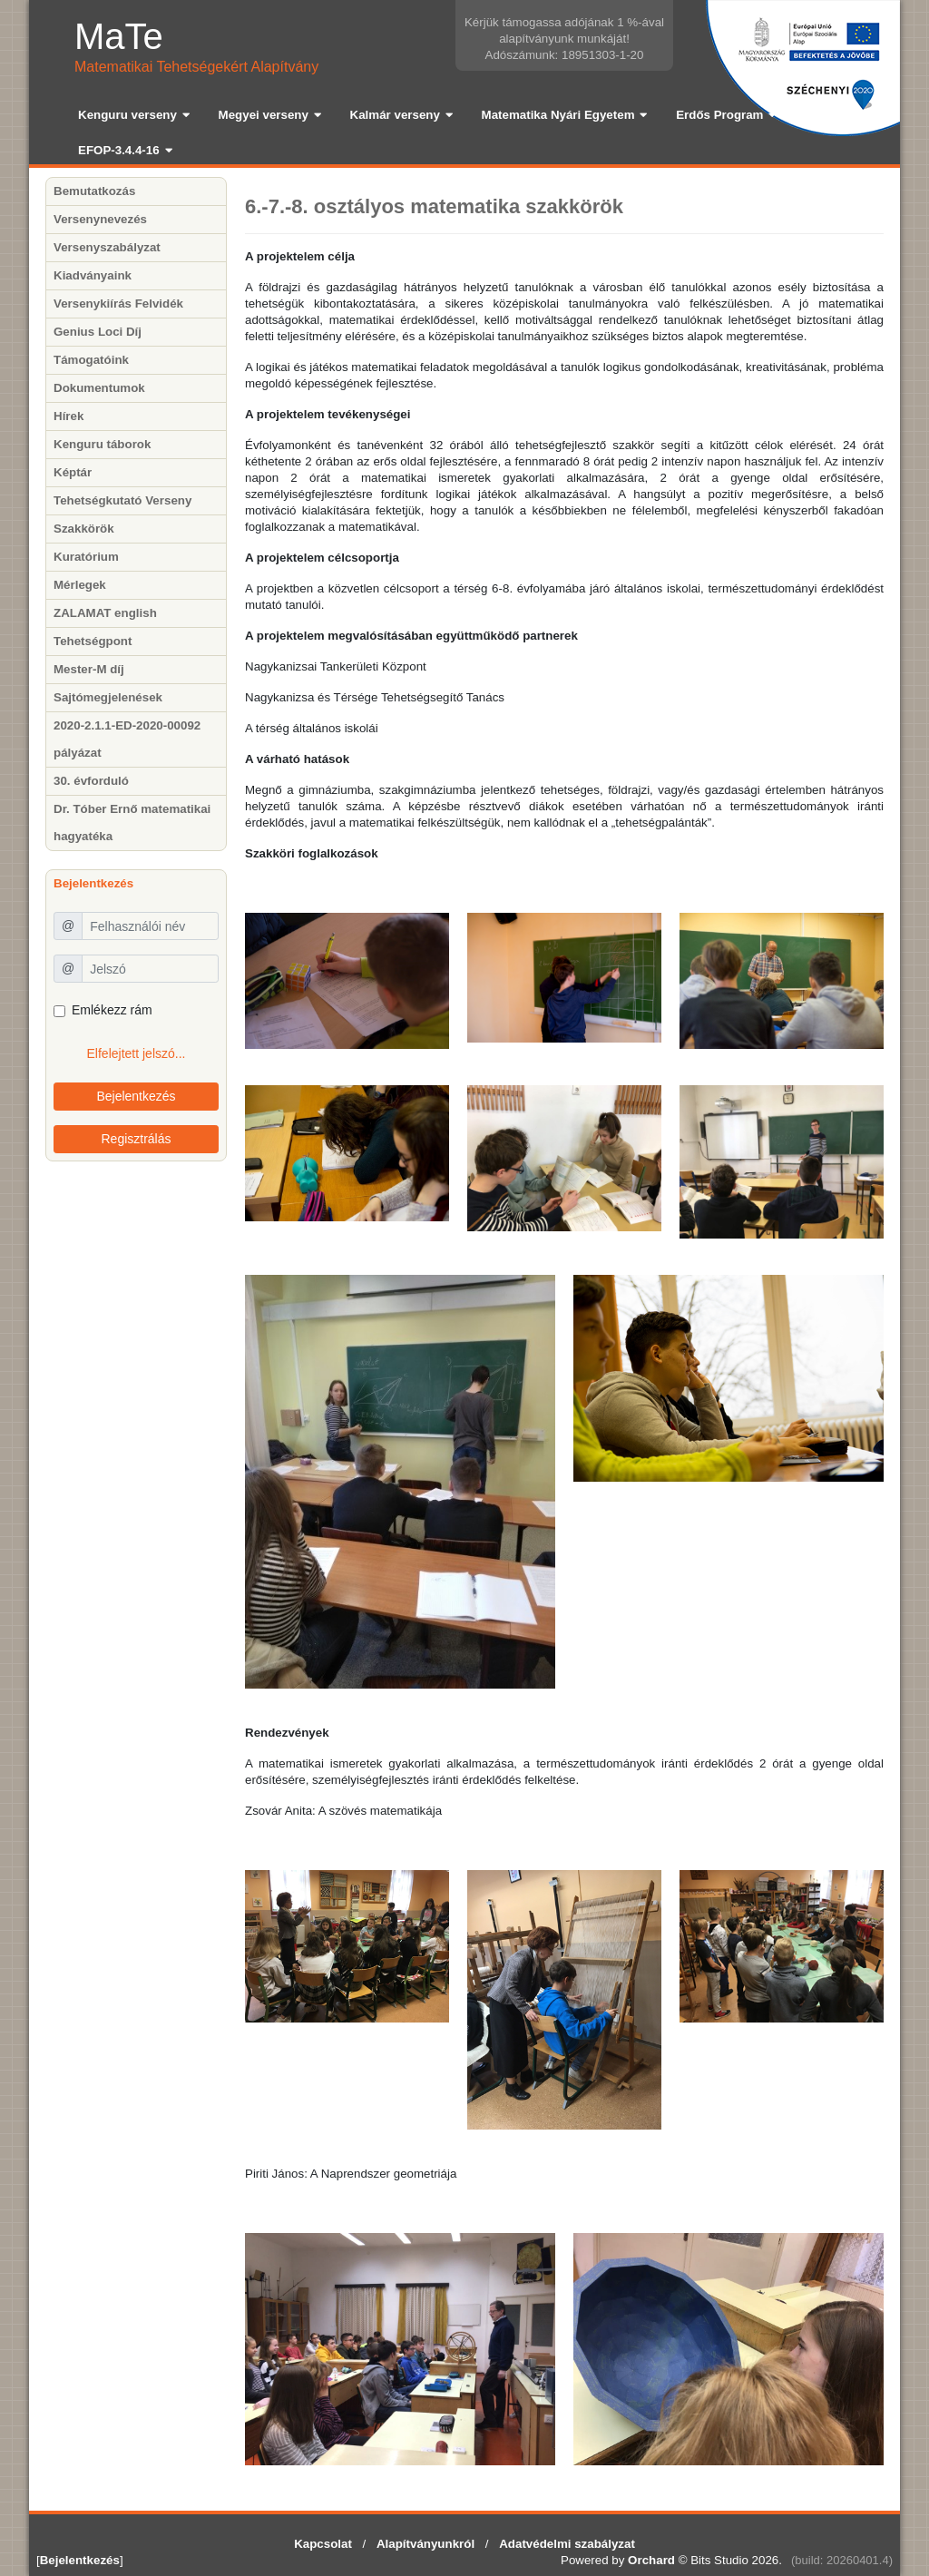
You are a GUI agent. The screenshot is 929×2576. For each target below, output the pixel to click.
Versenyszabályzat (107, 247)
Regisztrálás (136, 1138)
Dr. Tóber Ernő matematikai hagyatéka (132, 822)
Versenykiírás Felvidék (118, 303)
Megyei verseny (263, 115)
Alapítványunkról (425, 2544)
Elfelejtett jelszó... (136, 1053)
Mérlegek (80, 585)
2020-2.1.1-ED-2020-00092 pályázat (127, 739)
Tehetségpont (93, 641)
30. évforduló (91, 781)
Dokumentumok (99, 388)
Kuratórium (86, 556)
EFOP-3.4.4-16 (119, 150)
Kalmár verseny (395, 115)
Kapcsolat (323, 2544)
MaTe (118, 36)
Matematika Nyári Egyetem (558, 115)
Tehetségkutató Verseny (122, 500)
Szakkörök (84, 528)
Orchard (651, 2560)
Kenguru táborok (102, 444)
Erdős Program (719, 115)
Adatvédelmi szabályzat (567, 2544)
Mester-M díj (89, 669)
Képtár (73, 472)
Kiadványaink (93, 275)
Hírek (68, 416)
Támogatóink (91, 360)
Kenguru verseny (127, 115)
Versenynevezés (100, 219)
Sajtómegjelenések (108, 697)
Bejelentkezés (135, 1096)
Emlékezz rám (112, 1010)
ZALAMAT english (105, 613)
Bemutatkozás (94, 191)
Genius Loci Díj (98, 331)
